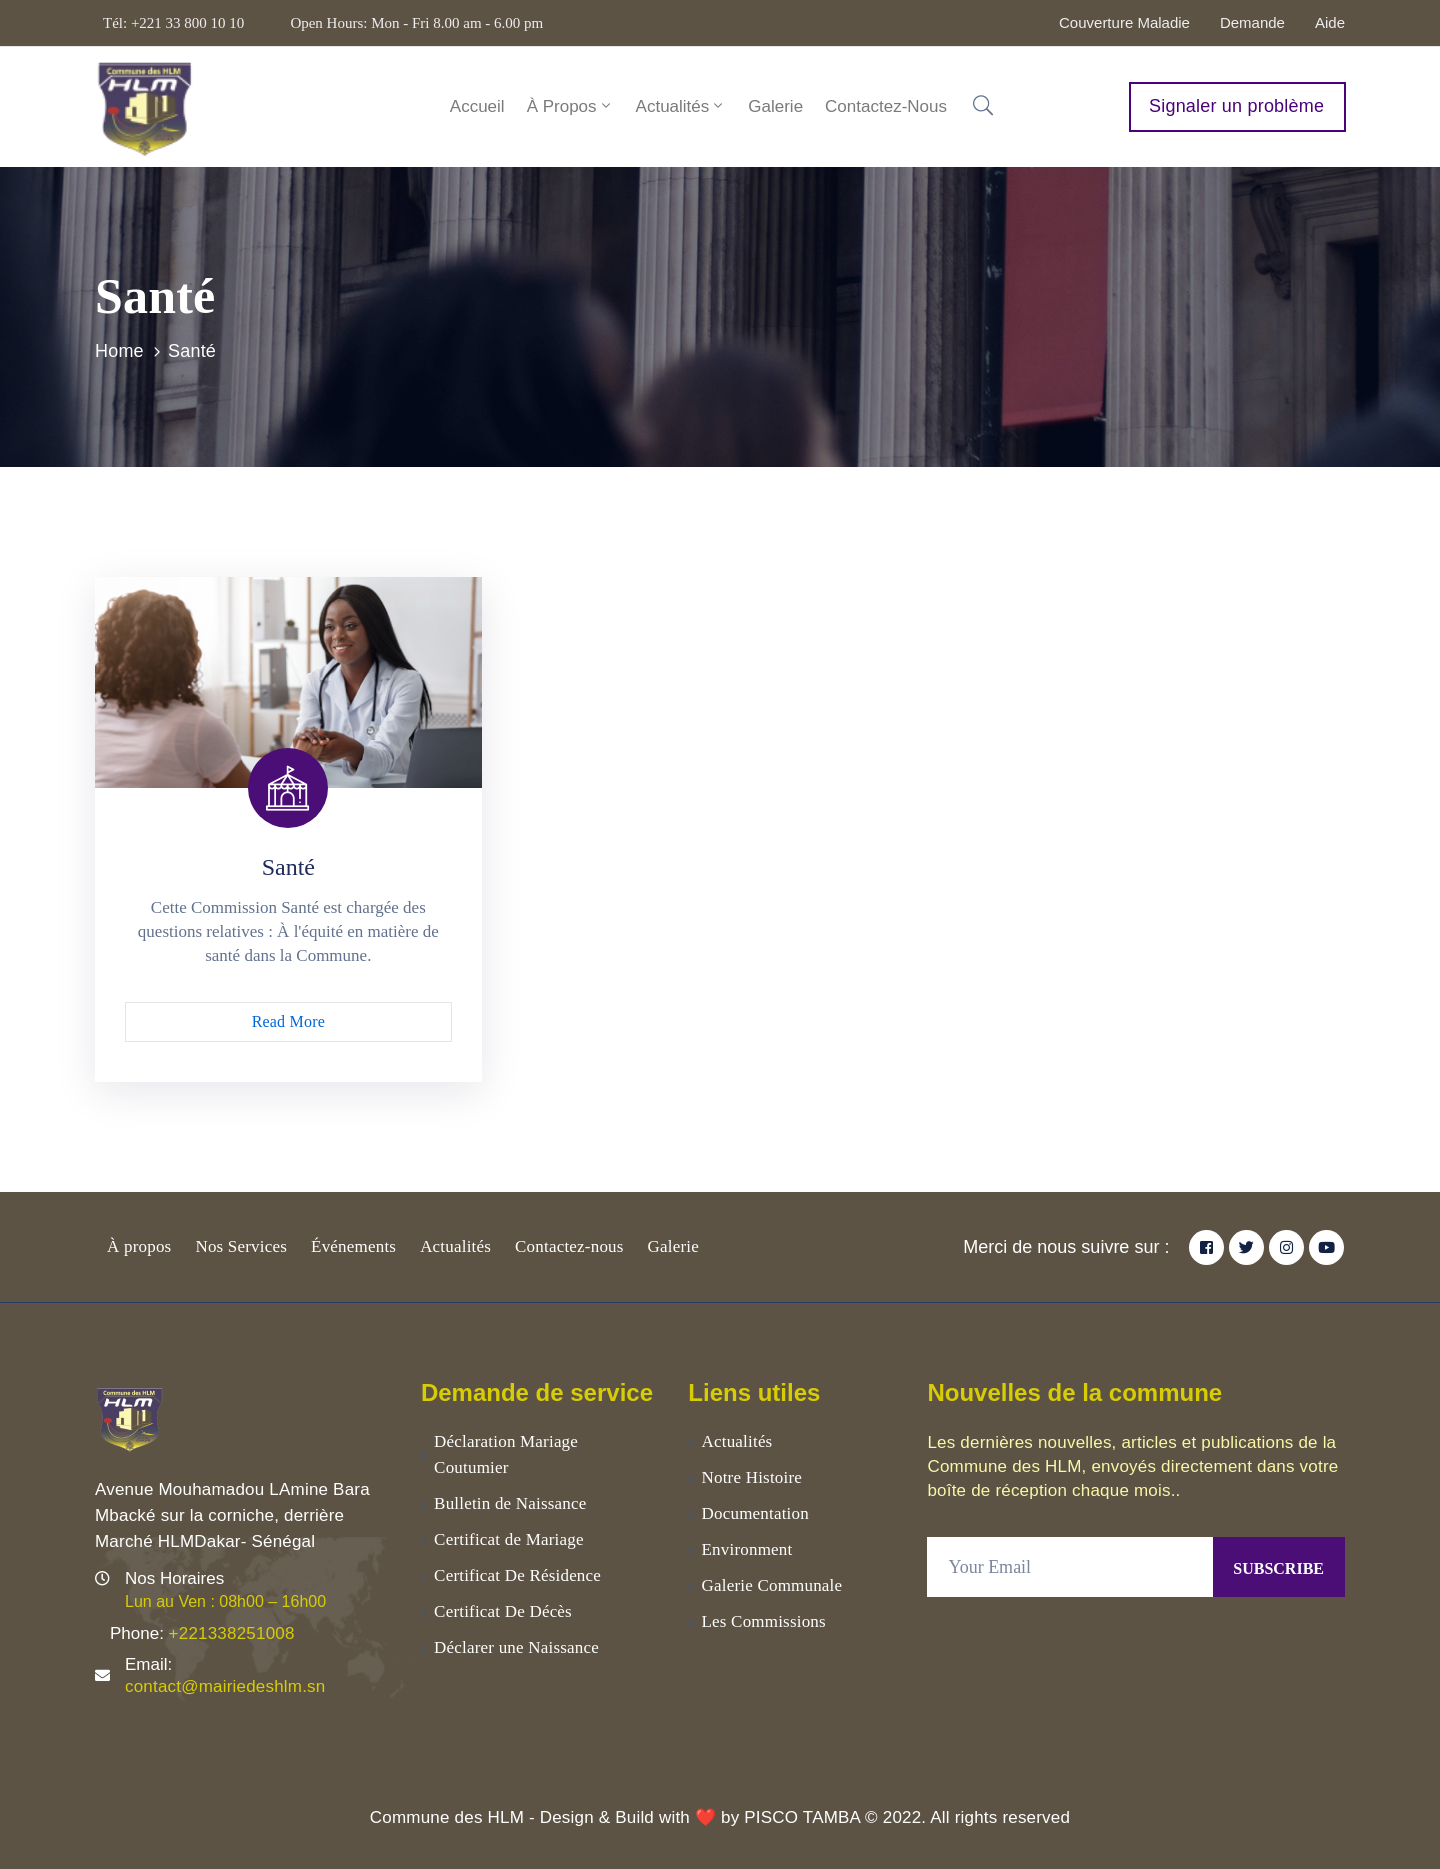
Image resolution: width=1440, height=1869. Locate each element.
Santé (288, 867)
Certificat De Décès (503, 1611)
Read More (288, 1021)
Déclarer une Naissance (516, 1647)
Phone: (202, 1633)
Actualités (681, 106)
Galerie (775, 106)
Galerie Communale (772, 1585)
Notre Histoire (752, 1477)
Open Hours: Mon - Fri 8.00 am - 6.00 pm (416, 23)
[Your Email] (1070, 1567)
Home (119, 351)
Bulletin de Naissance (510, 1503)
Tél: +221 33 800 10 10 (173, 23)
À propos (139, 1246)
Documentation (755, 1513)
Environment (747, 1549)
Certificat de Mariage (509, 1539)
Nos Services (241, 1246)
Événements (353, 1246)
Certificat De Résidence (517, 1575)
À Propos (570, 106)
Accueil (477, 106)
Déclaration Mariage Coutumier (506, 1454)
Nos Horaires (174, 1578)
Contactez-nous (886, 106)
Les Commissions (764, 1621)
